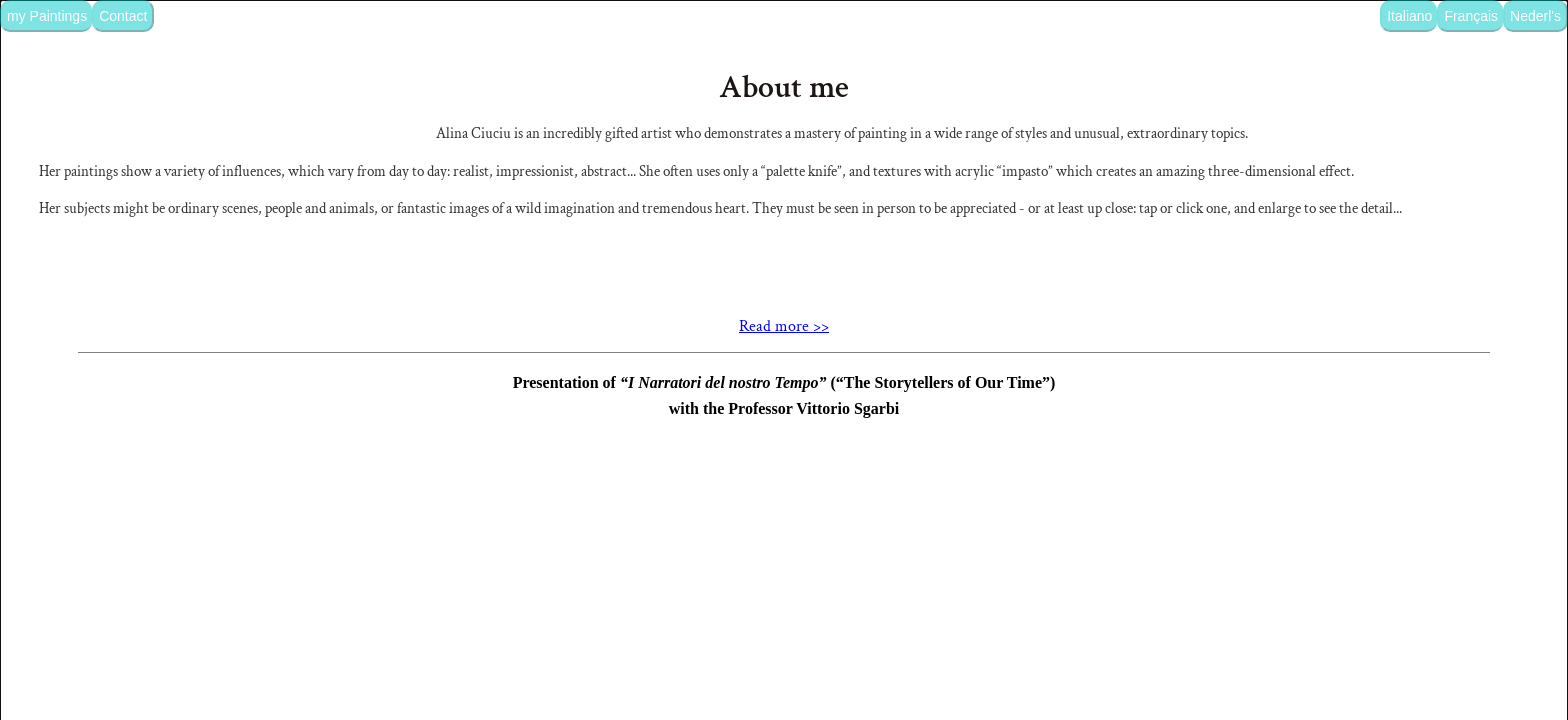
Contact (123, 16)
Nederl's (1535, 16)
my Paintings (47, 16)
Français (1471, 16)
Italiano (1409, 16)
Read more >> (784, 477)
